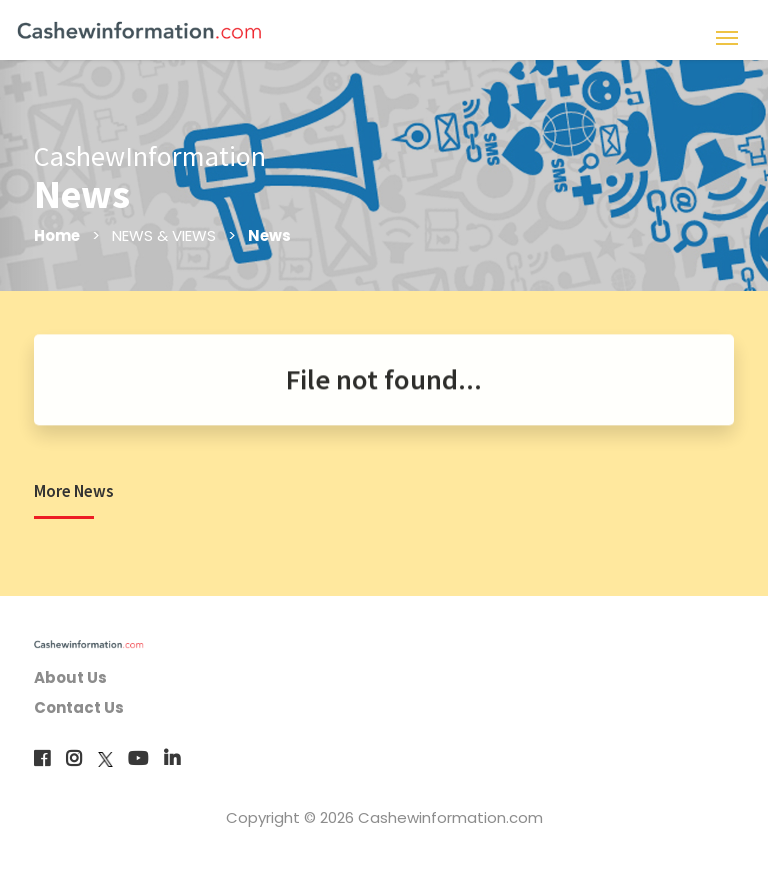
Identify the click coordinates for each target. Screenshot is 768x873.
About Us (70, 677)
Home (57, 235)
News (271, 235)
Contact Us (79, 707)
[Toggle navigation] (727, 36)
